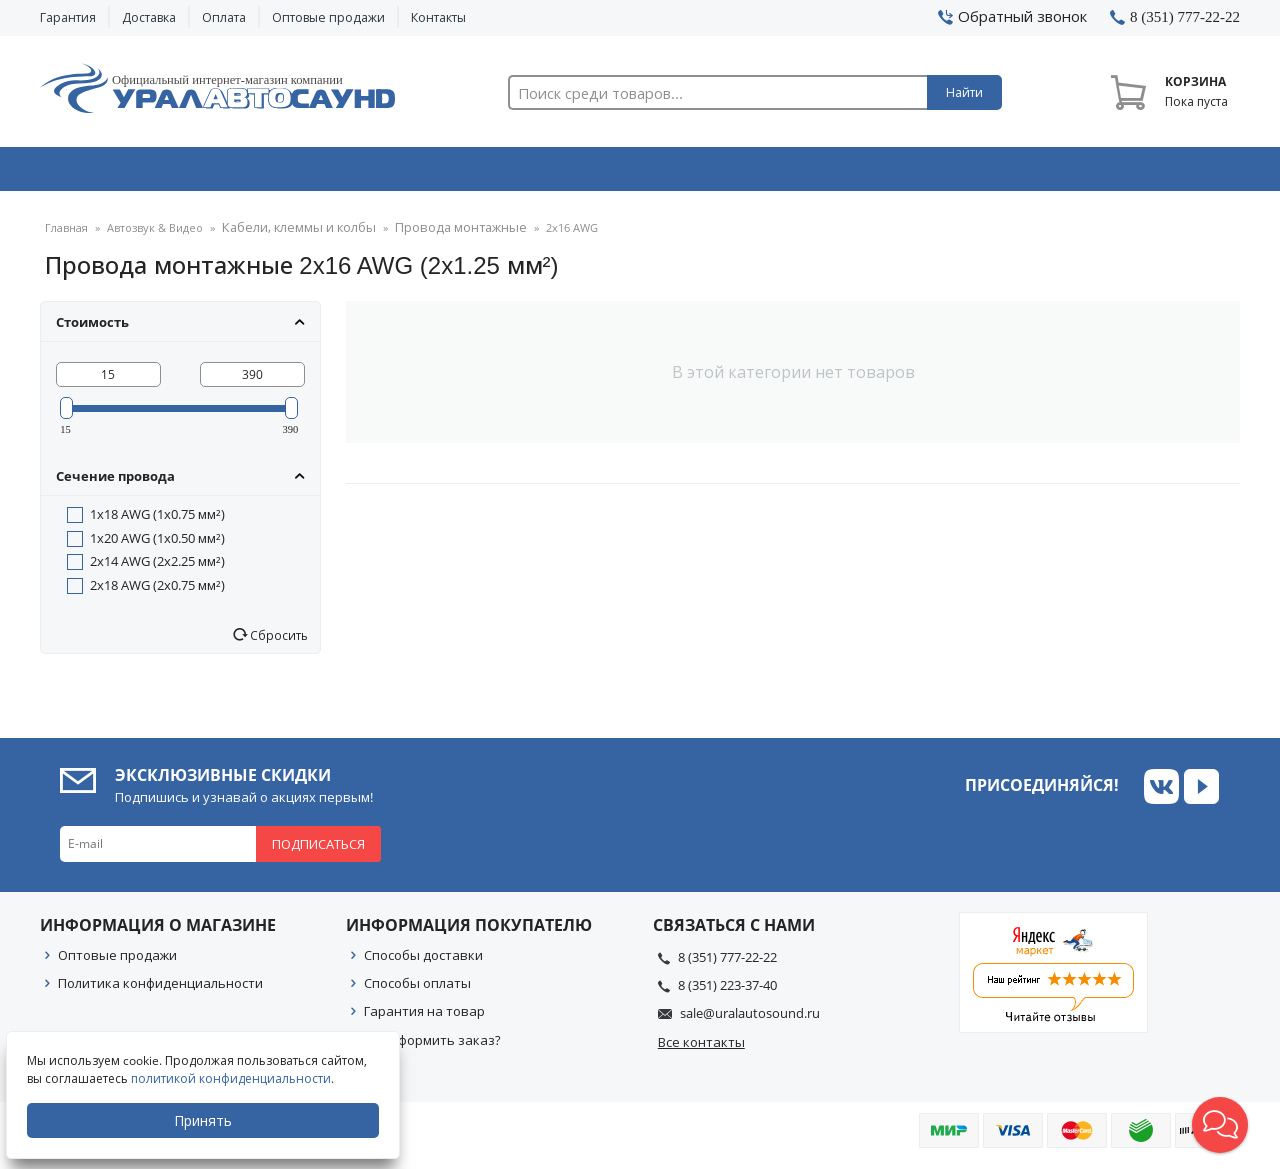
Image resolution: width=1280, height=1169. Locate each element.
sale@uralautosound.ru (750, 1019)
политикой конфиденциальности (235, 1078)
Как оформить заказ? (432, 1046)
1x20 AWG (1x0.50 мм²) (157, 544)
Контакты (438, 17)
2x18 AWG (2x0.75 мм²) (157, 591)
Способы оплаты (417, 989)
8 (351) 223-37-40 (727, 991)
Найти (964, 92)
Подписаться (318, 850)
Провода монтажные (436, 234)
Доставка (149, 17)
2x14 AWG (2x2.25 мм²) (157, 567)
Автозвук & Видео (157, 173)
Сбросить (277, 641)
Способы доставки (423, 961)
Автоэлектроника (646, 173)
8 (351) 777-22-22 (727, 963)
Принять (207, 1120)
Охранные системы (402, 173)
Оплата (224, 17)
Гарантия (68, 17)
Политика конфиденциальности (160, 989)
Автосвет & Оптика (888, 173)
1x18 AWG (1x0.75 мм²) (157, 520)
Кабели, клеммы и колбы (291, 234)
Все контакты (701, 1048)
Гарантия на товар (424, 1017)
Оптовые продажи (328, 17)
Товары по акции (1127, 173)
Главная (66, 234)
